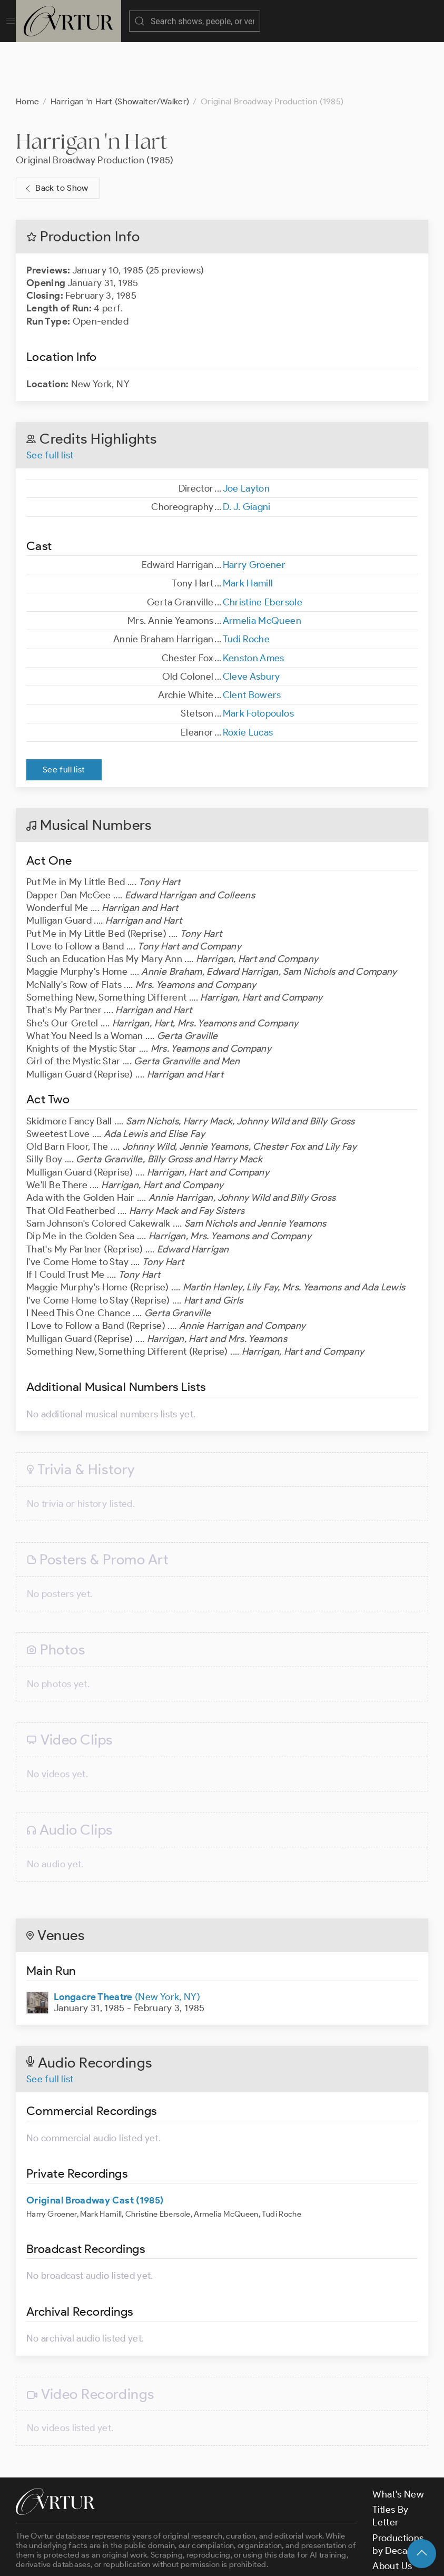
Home (27, 49)
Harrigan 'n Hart (92, 88)
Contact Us (396, 2528)
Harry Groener (254, 512)
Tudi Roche (246, 586)
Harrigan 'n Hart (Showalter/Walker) (120, 49)
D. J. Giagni (247, 454)
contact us (180, 2531)
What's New (398, 2441)
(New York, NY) (127, 1944)
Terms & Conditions (185, 2558)
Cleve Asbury (251, 624)
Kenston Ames (253, 605)
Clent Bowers (252, 642)
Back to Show (55, 135)
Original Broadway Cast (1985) (94, 2147)
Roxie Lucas (248, 679)
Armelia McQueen (262, 568)
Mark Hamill (248, 530)
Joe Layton (246, 436)
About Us (392, 2513)
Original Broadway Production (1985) (95, 107)
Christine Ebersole (262, 549)
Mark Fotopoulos (258, 661)
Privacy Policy (263, 2558)
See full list (50, 402)
